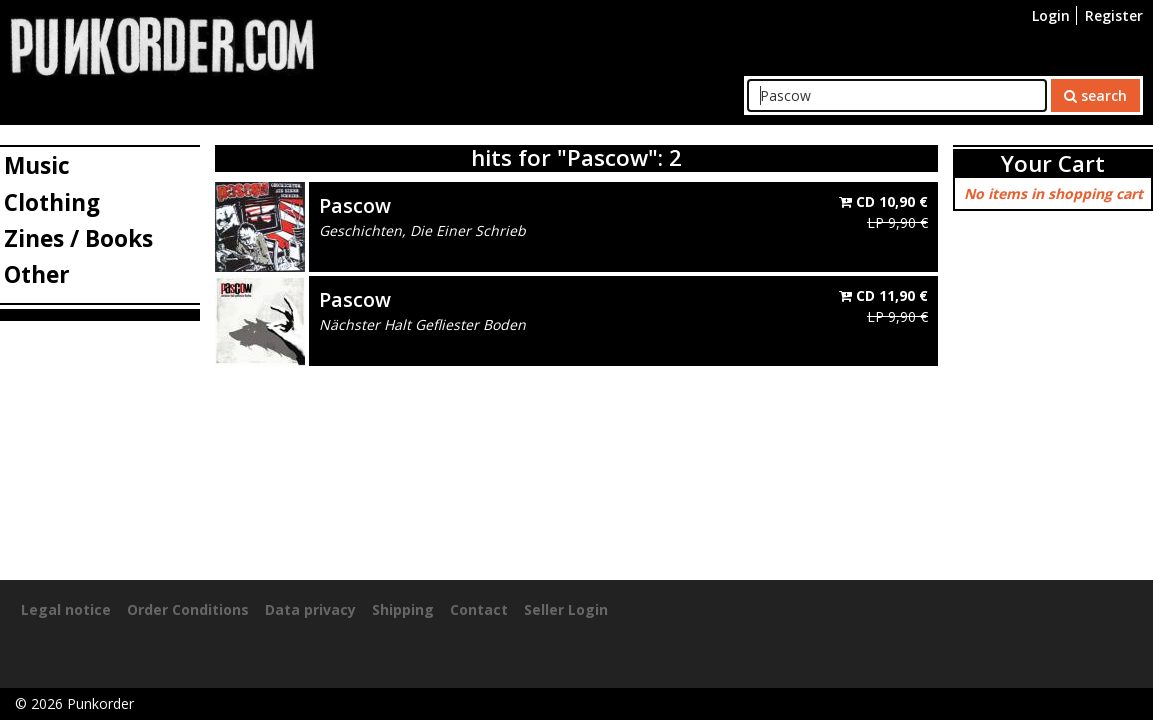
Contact (479, 609)
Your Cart (1053, 163)
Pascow (355, 205)
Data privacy (310, 609)
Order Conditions (188, 609)
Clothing (52, 202)
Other (37, 274)
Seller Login (566, 609)
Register (1114, 15)
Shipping (403, 609)
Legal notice (66, 609)
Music (37, 165)
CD (883, 201)
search (1095, 95)
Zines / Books (78, 238)
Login (1051, 15)
